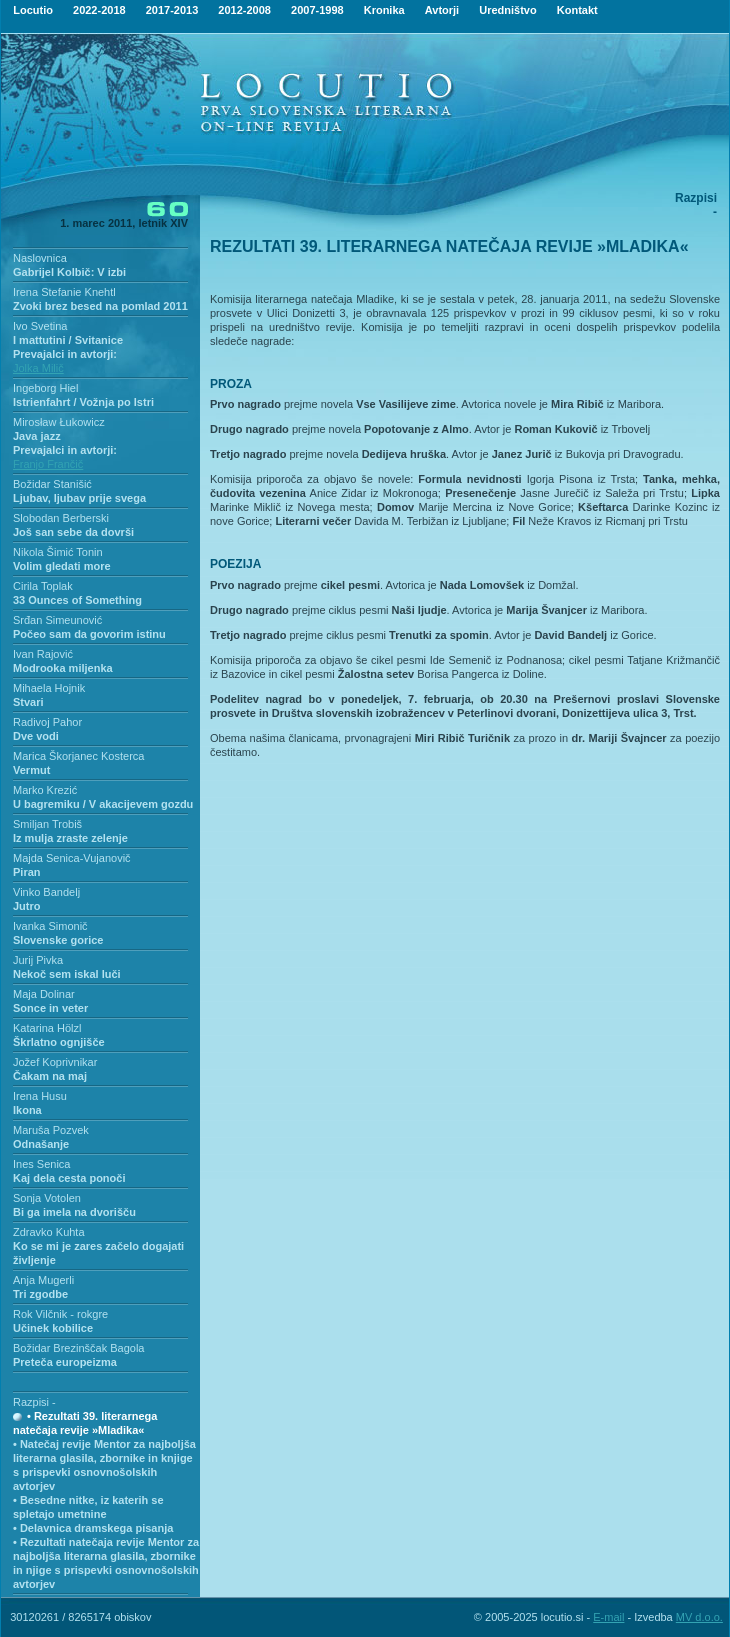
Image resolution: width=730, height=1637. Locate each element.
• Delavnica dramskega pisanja (93, 1528)
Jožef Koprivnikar (55, 1062)
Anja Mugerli (43, 1280)
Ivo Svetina (40, 326)
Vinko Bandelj (46, 892)
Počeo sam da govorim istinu (89, 634)
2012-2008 (244, 10)
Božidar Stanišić (52, 484)
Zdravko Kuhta (49, 1232)
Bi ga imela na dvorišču (74, 1212)
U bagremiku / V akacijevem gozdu (103, 804)
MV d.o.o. (699, 1617)
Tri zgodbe (40, 1294)
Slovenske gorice (58, 940)
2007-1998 (317, 10)
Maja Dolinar (44, 994)
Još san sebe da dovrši (73, 532)
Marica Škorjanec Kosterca (78, 756)
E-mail (608, 1617)
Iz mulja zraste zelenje (70, 838)
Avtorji (442, 10)
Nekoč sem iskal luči (67, 974)
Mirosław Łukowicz (59, 422)
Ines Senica (41, 1164)
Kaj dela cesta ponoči (69, 1178)
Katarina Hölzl (47, 1028)
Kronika (384, 10)
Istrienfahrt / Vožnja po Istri (83, 402)
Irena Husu (40, 1096)
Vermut (31, 770)
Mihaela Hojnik (49, 688)
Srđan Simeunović (57, 620)
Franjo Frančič (48, 464)
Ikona (27, 1110)
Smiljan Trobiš (47, 824)
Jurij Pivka (38, 960)
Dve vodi (36, 736)
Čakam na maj (50, 1076)
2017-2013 (172, 10)
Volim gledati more (62, 566)
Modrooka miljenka (63, 668)
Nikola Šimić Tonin (58, 552)
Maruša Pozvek (51, 1130)
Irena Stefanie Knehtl (64, 292)
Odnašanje (41, 1144)
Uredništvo (507, 10)
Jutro (27, 906)
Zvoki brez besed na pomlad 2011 (100, 306)
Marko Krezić (45, 790)
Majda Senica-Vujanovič (72, 858)
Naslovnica (40, 258)
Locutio (33, 10)
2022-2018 (99, 10)
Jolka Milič (38, 368)
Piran (27, 872)
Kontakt (577, 10)
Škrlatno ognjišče (59, 1042)
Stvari (28, 702)
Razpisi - (34, 1402)
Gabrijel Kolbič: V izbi (69, 272)
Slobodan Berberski (61, 518)
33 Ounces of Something (77, 600)
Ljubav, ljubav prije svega (79, 498)
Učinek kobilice (53, 1328)
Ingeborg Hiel (45, 388)
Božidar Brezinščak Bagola (78, 1348)
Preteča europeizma (65, 1362)
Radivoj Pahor (47, 722)
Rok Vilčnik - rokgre (60, 1314)
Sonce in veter (50, 1008)
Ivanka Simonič (50, 926)
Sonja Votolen (47, 1198)
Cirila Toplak (43, 586)
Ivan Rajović (43, 654)
